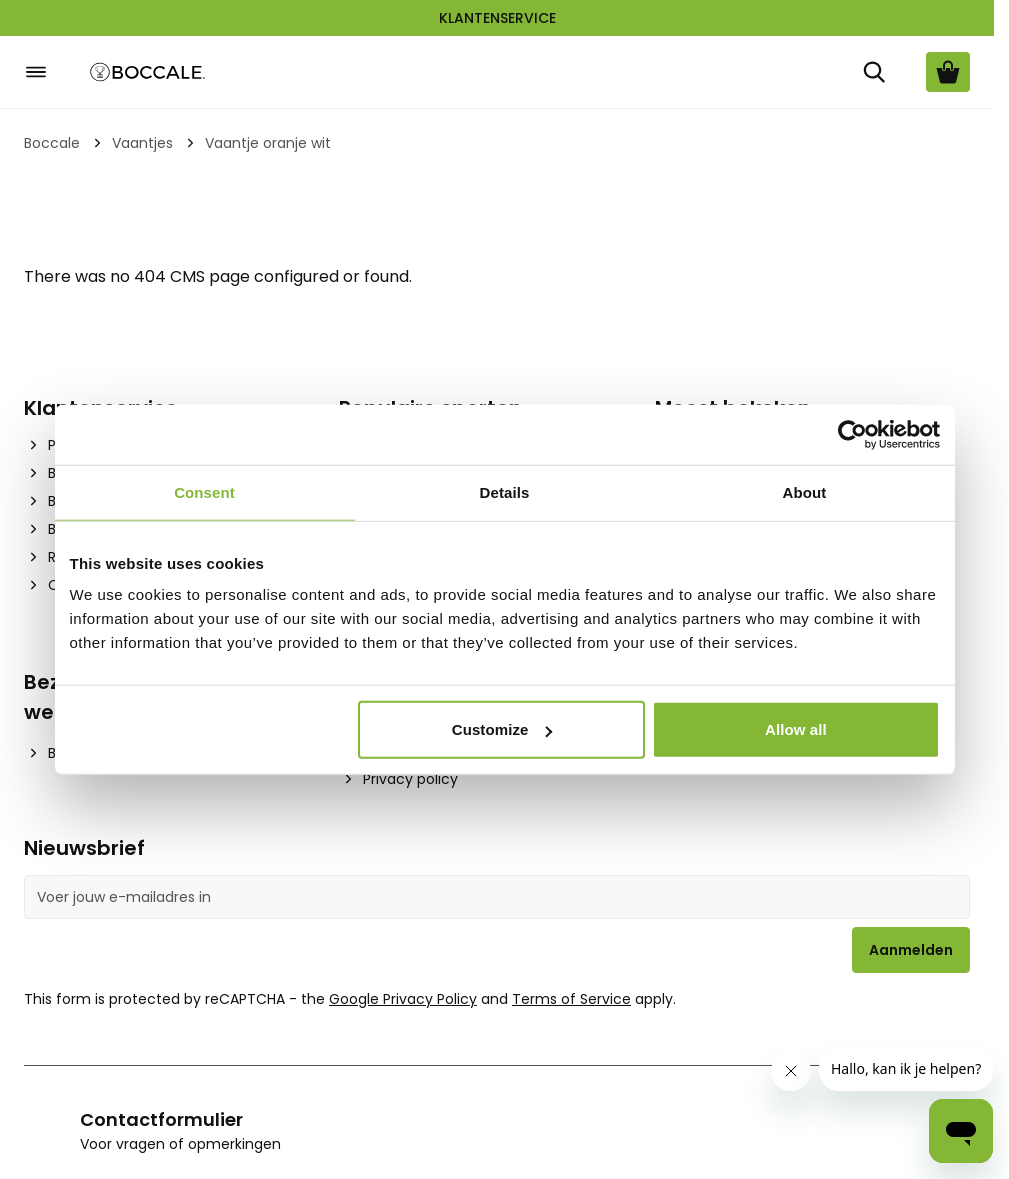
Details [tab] (505, 491)
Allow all (796, 729)
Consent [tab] (204, 491)
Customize (502, 729)
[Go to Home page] (148, 72)
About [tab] (805, 491)
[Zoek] (874, 72)
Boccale (52, 143)
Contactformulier (161, 1119)
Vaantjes (142, 143)
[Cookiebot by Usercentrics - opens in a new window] (852, 434)
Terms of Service (571, 999)
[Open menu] (36, 72)
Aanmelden (911, 950)
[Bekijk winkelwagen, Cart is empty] (948, 72)
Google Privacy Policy (403, 999)
